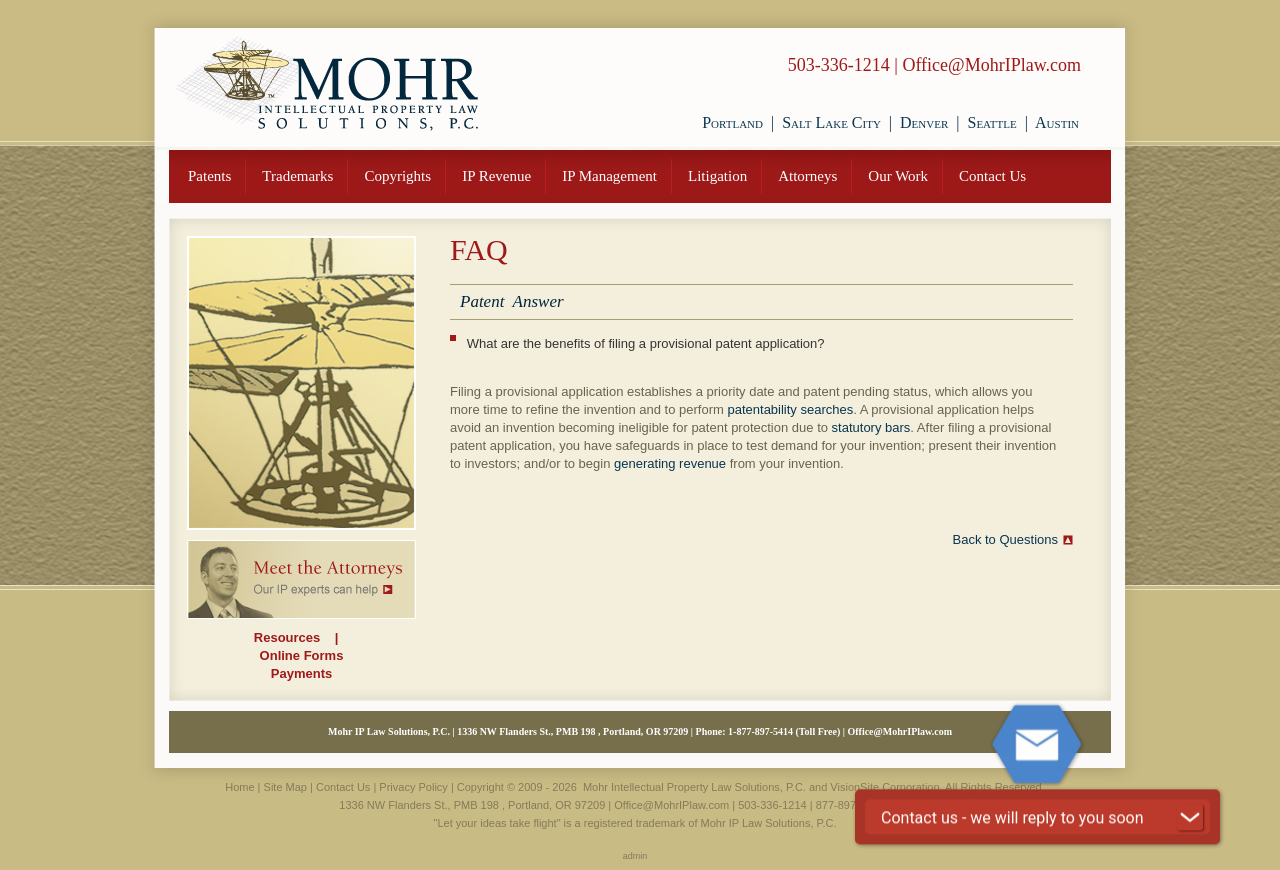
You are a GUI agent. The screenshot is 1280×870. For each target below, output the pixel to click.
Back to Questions (1006, 539)
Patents (209, 176)
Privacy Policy (413, 787)
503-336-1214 (839, 65)
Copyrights (397, 176)
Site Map (285, 787)
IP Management (609, 176)
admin (635, 856)
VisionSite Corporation (884, 787)
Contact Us (992, 176)
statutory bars (871, 427)
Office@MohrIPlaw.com (991, 65)
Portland (732, 122)
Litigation (717, 176)
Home (239, 787)
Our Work (898, 176)
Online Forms (302, 655)
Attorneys (807, 176)
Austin (1057, 122)
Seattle (991, 122)
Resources (287, 637)
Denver (924, 122)
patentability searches (790, 409)
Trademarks (297, 176)
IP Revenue (496, 176)
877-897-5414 (850, 805)
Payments (301, 673)
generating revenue (670, 463)
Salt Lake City (831, 122)
